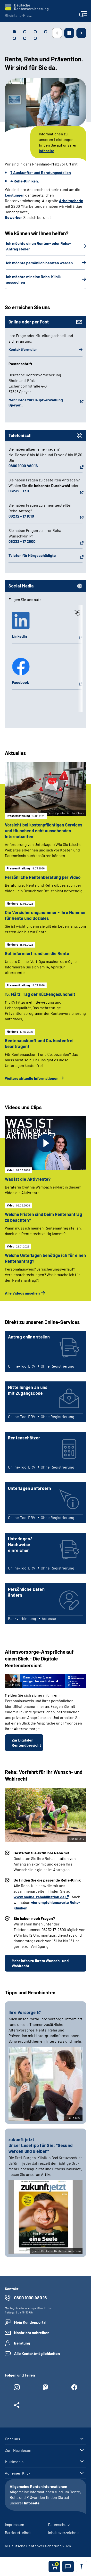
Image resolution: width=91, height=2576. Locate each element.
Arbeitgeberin (71, 200)
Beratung (22, 2343)
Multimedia (14, 2462)
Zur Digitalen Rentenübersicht (26, 1742)
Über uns (12, 2439)
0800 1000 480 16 (23, 465)
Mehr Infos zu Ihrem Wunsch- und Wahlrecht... (40, 1963)
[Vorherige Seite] (57, 33)
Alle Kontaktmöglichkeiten (37, 2353)
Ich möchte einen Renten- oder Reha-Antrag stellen (38, 246)
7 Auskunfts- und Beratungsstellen (40, 172)
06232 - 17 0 (18, 490)
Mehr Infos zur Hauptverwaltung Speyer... (35, 402)
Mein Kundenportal (30, 2322)
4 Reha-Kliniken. (24, 181)
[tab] (14, 31)
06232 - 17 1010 (21, 516)
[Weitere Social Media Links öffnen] (17, 2406)
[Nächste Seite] (81, 33)
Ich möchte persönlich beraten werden (39, 262)
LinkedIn (19, 636)
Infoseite (46, 150)
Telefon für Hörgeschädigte (32, 555)
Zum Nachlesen (18, 2450)
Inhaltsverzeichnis (63, 2532)
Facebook (20, 682)
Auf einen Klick (17, 2473)
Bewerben (14, 217)
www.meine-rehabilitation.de (39, 1896)
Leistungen (15, 195)
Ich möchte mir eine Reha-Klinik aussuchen (33, 279)
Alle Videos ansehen (22, 1293)
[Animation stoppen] (69, 33)
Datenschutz (59, 2524)
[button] (68, 2566)
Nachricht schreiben (32, 2332)
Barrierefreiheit (18, 2532)
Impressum (14, 2524)
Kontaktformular (22, 349)
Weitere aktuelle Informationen (31, 1078)
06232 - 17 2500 (21, 541)
